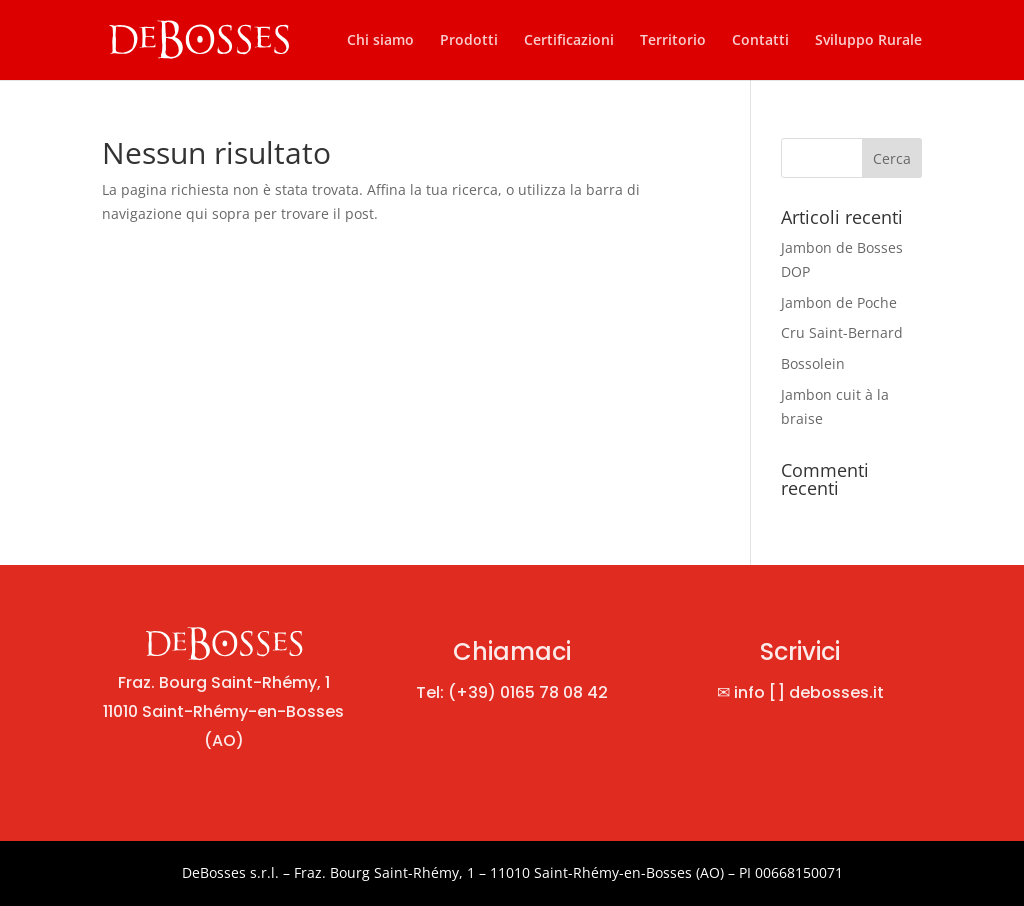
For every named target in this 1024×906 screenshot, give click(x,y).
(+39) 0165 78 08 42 (528, 692)
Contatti (760, 41)
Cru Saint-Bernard (842, 332)
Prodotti (469, 41)
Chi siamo (380, 41)
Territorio (673, 41)
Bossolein (813, 363)
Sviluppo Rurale (868, 41)
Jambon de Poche (839, 302)
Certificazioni (569, 41)
